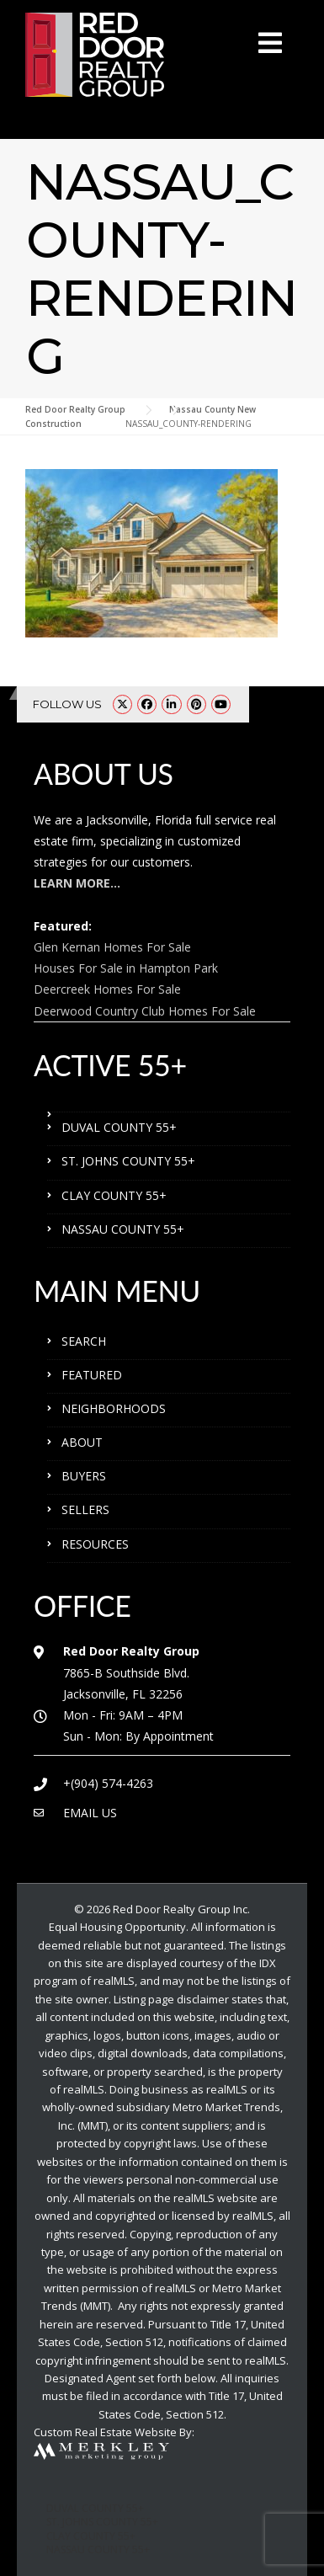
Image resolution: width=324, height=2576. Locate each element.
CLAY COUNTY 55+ (114, 1195)
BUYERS (83, 1476)
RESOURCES (95, 1544)
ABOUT (82, 1442)
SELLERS (85, 1509)
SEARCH (83, 1341)
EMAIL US (90, 1813)
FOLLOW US (67, 704)
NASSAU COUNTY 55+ (122, 1229)
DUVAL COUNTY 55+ (119, 1127)
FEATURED (91, 1375)
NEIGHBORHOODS (113, 1408)
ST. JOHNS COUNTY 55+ (128, 1161)
